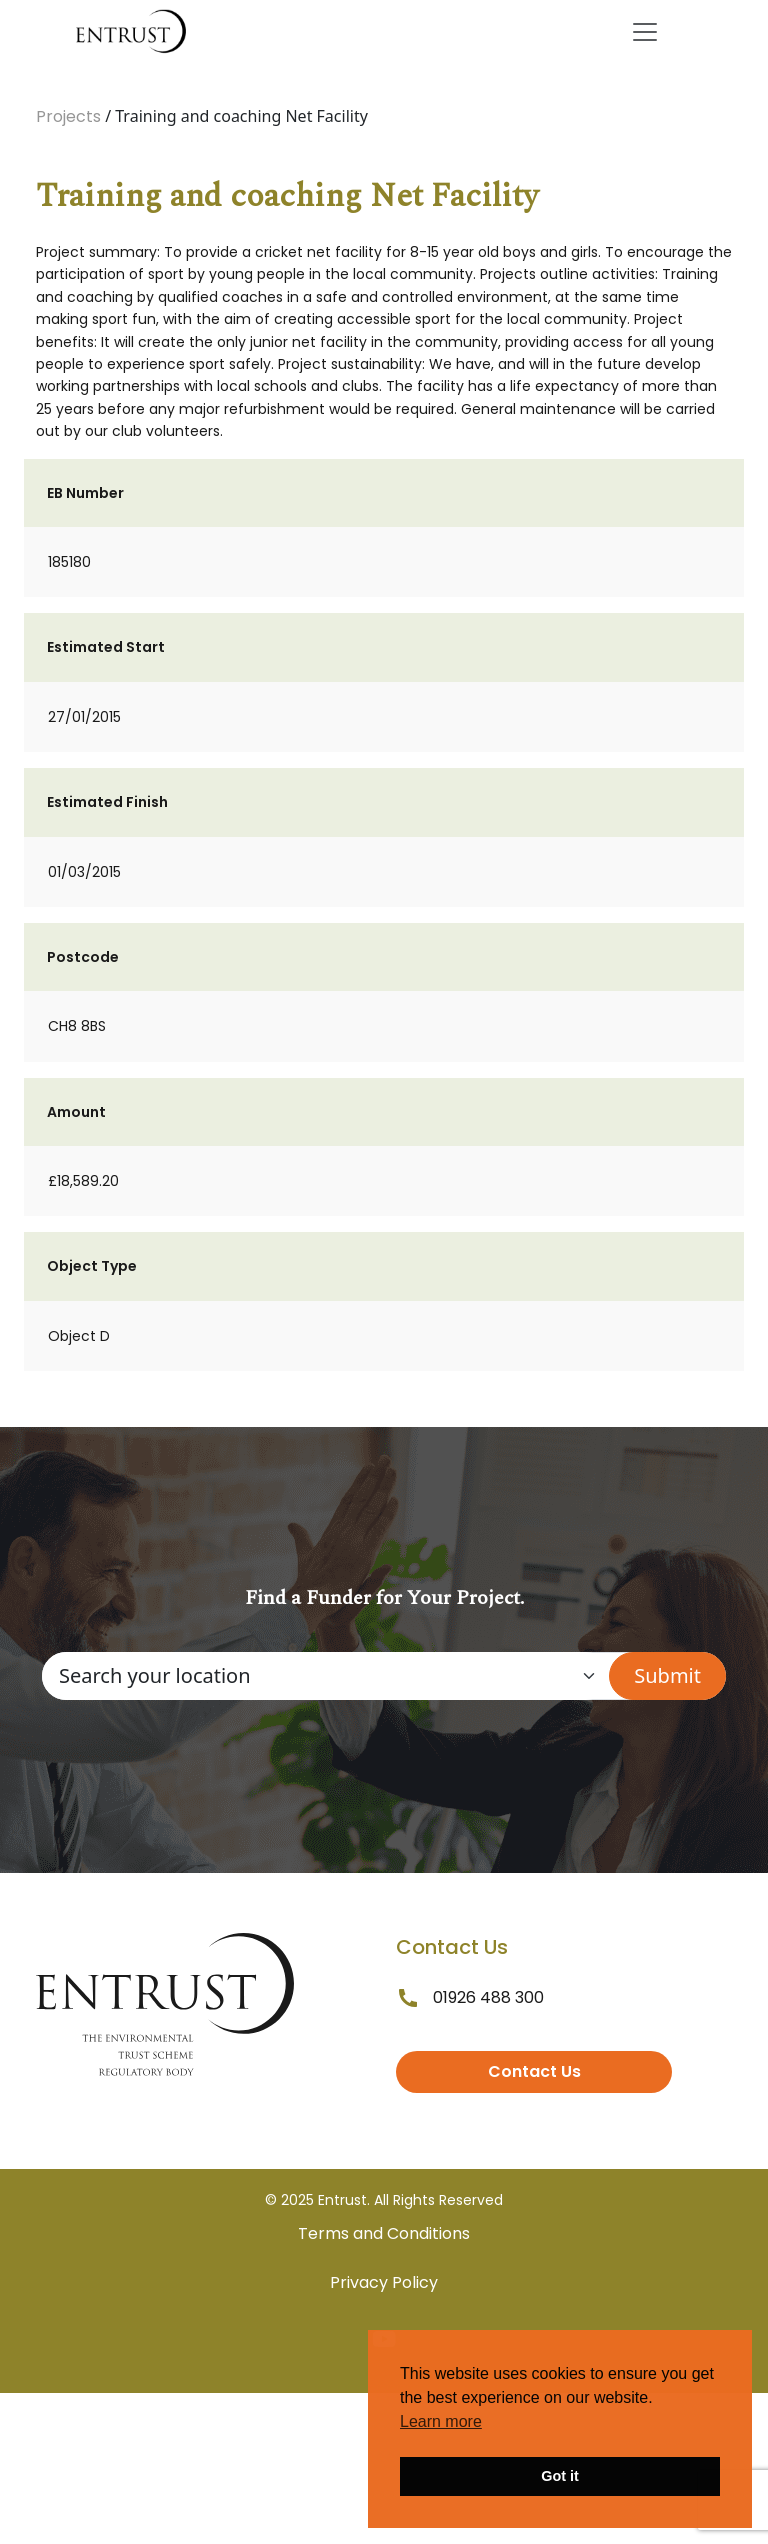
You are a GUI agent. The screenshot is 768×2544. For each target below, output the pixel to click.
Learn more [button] (441, 2421)
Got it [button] (560, 2476)
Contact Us (534, 2071)
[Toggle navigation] (645, 32)
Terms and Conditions (384, 2233)
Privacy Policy (384, 2282)
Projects (68, 116)
